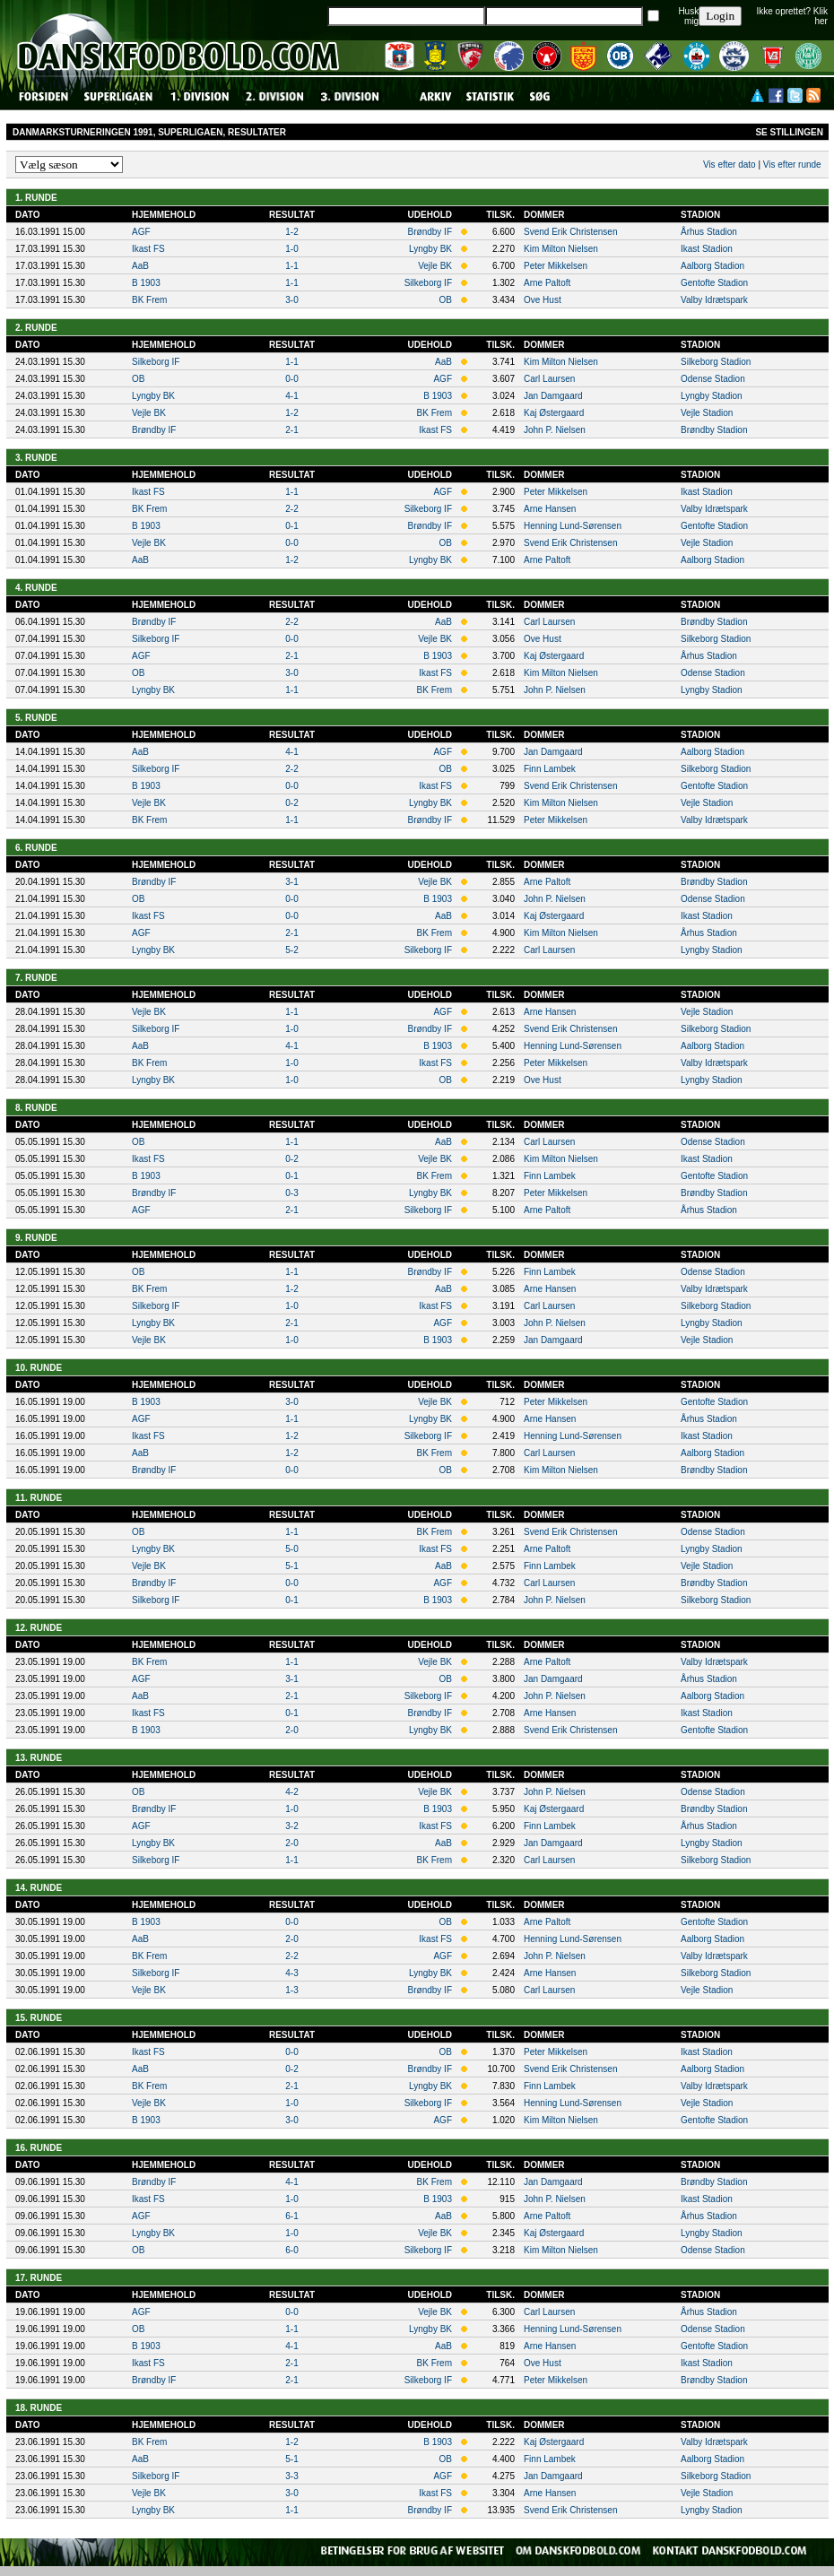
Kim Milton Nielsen (561, 249)
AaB (140, 266)
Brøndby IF (430, 232)
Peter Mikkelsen (555, 266)
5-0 (291, 1549)
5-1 (291, 1566)
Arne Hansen (550, 509)
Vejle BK (435, 266)
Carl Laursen (549, 379)
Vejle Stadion (707, 413)
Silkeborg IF (428, 283)
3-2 (291, 1826)
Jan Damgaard (553, 396)
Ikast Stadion (707, 249)
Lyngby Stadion (712, 396)
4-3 (291, 1973)
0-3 (291, 1193)
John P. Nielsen (555, 430)
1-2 (291, 232)
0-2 (291, 803)
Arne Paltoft (547, 283)
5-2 (291, 950)
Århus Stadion (709, 232)
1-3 (291, 1990)
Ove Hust (542, 300)
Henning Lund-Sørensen (572, 526)
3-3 (291, 2476)
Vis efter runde (792, 164)
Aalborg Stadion (712, 266)
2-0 (291, 1730)
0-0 (291, 379)
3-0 (291, 300)
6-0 (291, 2250)
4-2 (291, 1792)
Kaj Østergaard (554, 413)
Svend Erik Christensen (571, 232)
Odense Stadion (713, 379)
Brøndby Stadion (714, 430)
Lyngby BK (430, 249)
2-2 (291, 509)
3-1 (291, 882)
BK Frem (149, 300)
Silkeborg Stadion (716, 362)
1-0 (291, 249)
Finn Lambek (550, 769)
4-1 (291, 396)
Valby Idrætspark (714, 300)
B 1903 (146, 283)
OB (445, 300)
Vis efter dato (729, 164)
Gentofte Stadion (714, 283)
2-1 (291, 430)
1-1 (291, 266)
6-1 (291, 2216)
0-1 (291, 526)
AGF (141, 232)
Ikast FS (148, 249)
